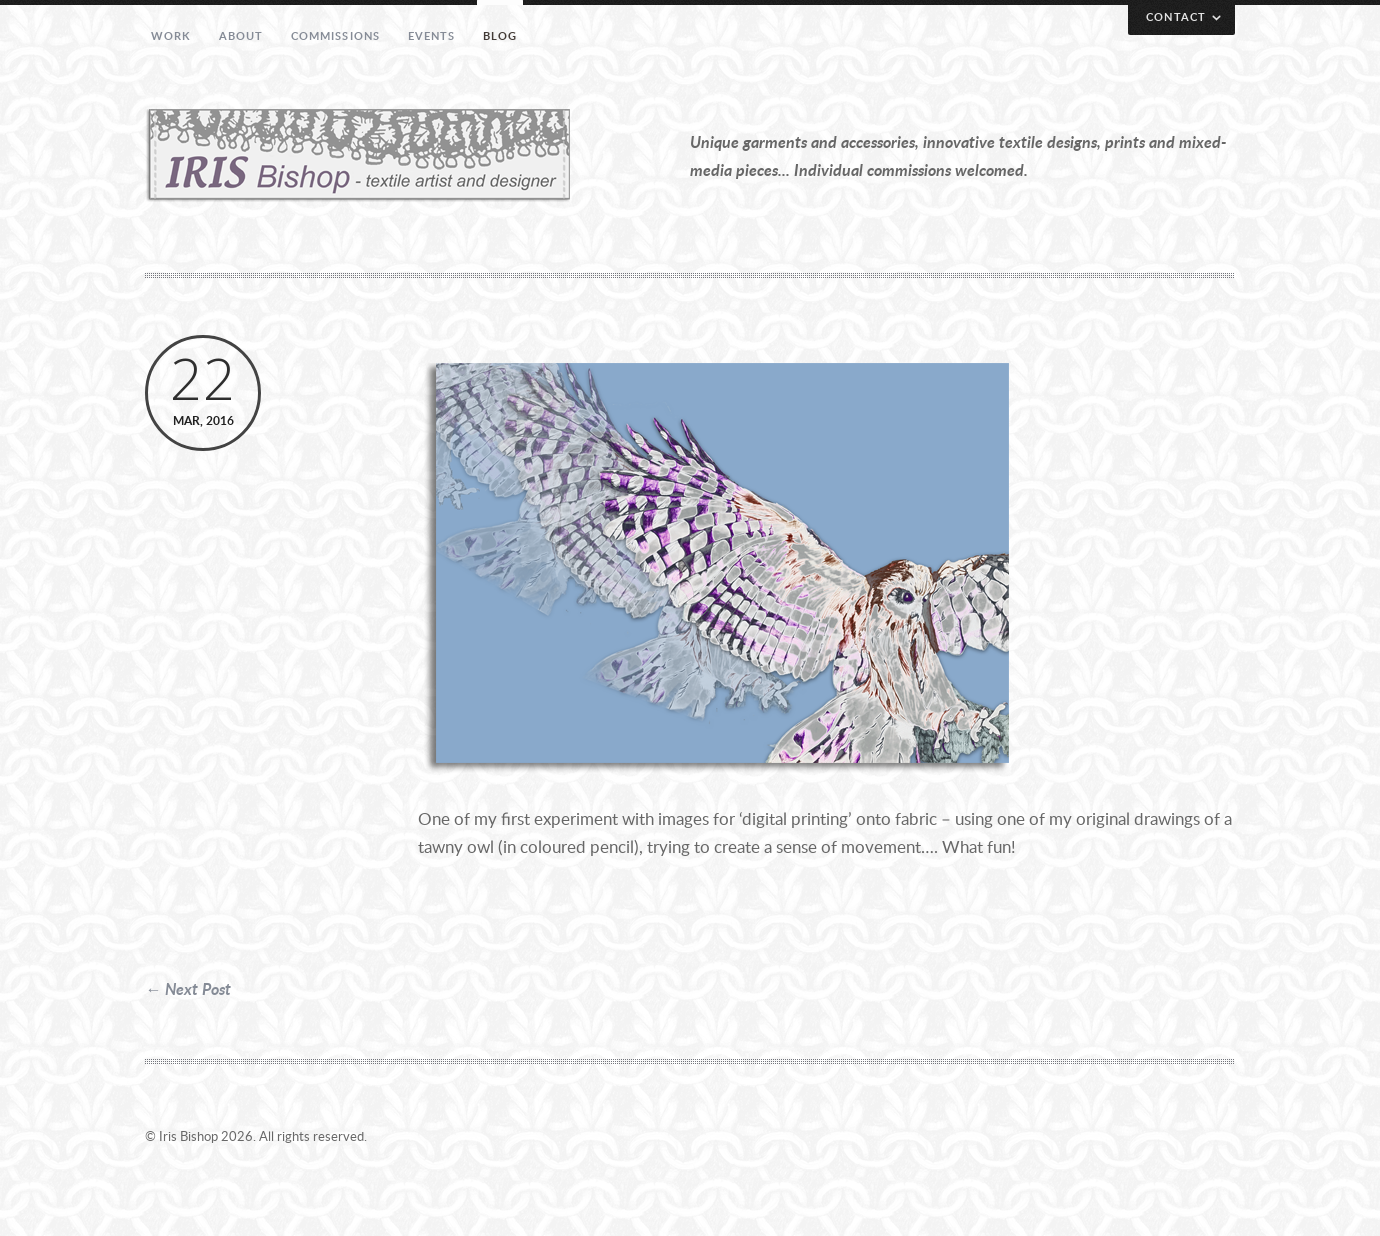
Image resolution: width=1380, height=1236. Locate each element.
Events (432, 35)
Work (171, 35)
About (241, 35)
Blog (500, 35)
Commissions (335, 35)
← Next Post (188, 988)
